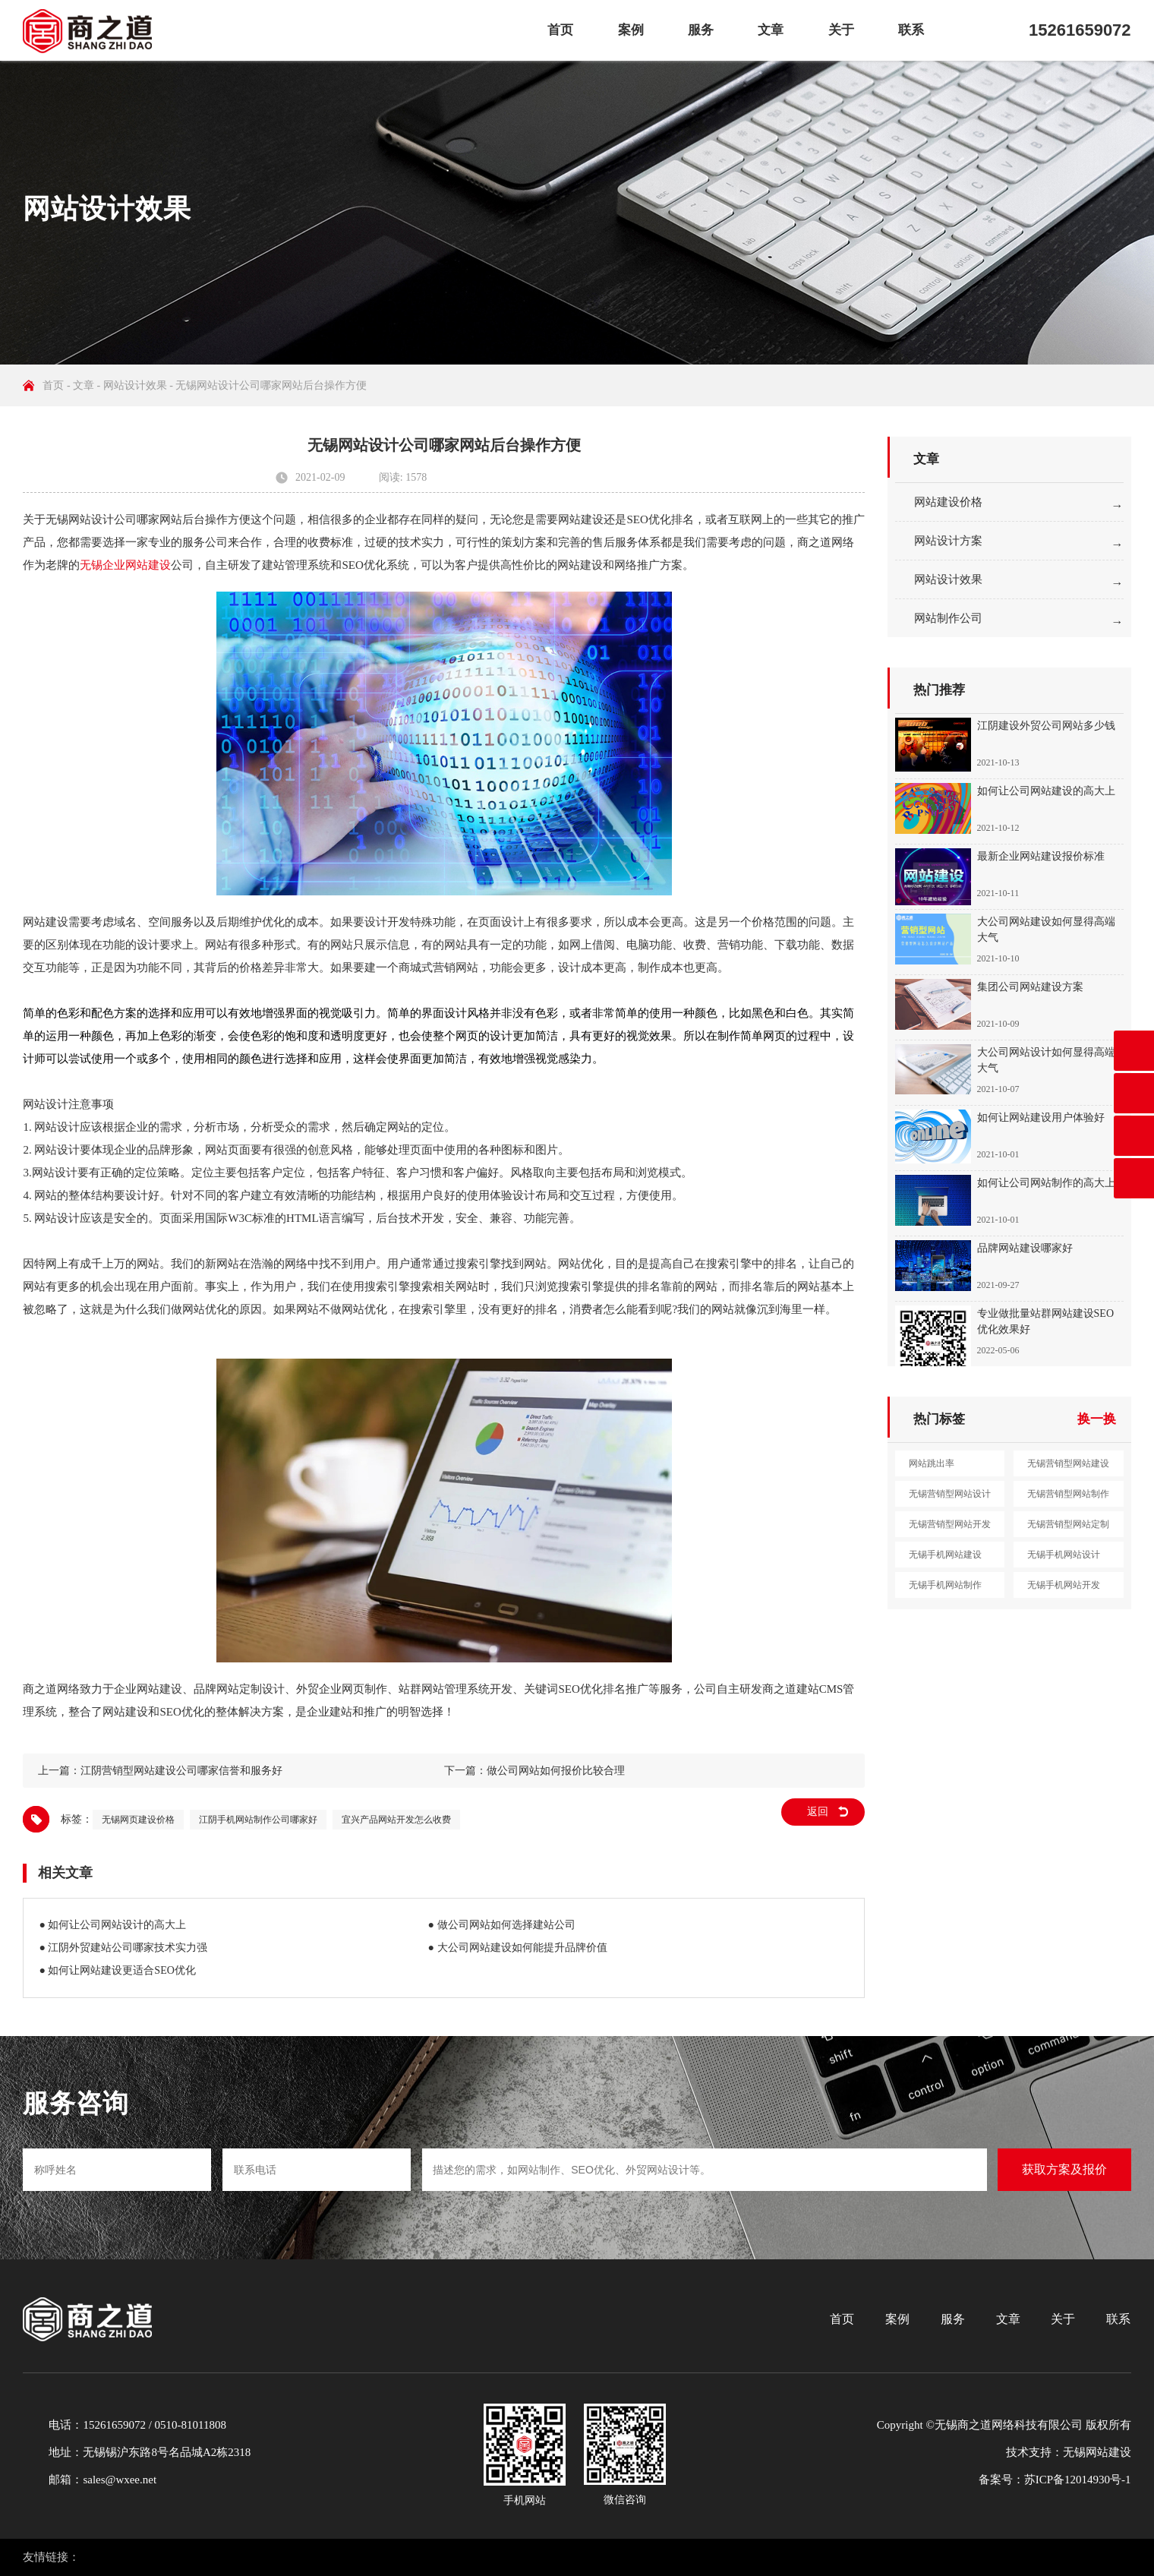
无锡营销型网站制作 (1068, 1493)
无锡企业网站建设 (125, 565)
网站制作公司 (948, 618)
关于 (841, 30)
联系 (911, 30)
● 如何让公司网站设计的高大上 (112, 1924)
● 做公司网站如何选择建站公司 (501, 1924)
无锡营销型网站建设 (1068, 1463)
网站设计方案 (948, 541)
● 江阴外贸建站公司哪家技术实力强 (123, 1947)
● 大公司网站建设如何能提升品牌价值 (517, 1947)
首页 (560, 30)
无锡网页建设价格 (138, 1819)
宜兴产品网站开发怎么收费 (396, 1819)
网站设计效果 (135, 385)
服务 (701, 30)
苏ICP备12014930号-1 (1077, 2479)
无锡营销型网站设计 (950, 1493)
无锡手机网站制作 (945, 1585)
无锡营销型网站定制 (1068, 1524)
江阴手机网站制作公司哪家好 (258, 1819)
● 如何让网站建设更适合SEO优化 (117, 1970)
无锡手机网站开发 (1063, 1585)
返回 (817, 1811)
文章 (771, 30)
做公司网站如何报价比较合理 (556, 1770)
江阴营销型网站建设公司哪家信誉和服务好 (181, 1770)
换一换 (1096, 1419)
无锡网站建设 (1097, 2452)
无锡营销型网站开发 (950, 1524)
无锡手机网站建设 (945, 1554)
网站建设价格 (948, 502)
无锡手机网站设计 (1063, 1554)
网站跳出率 (931, 1463)
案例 (631, 30)
